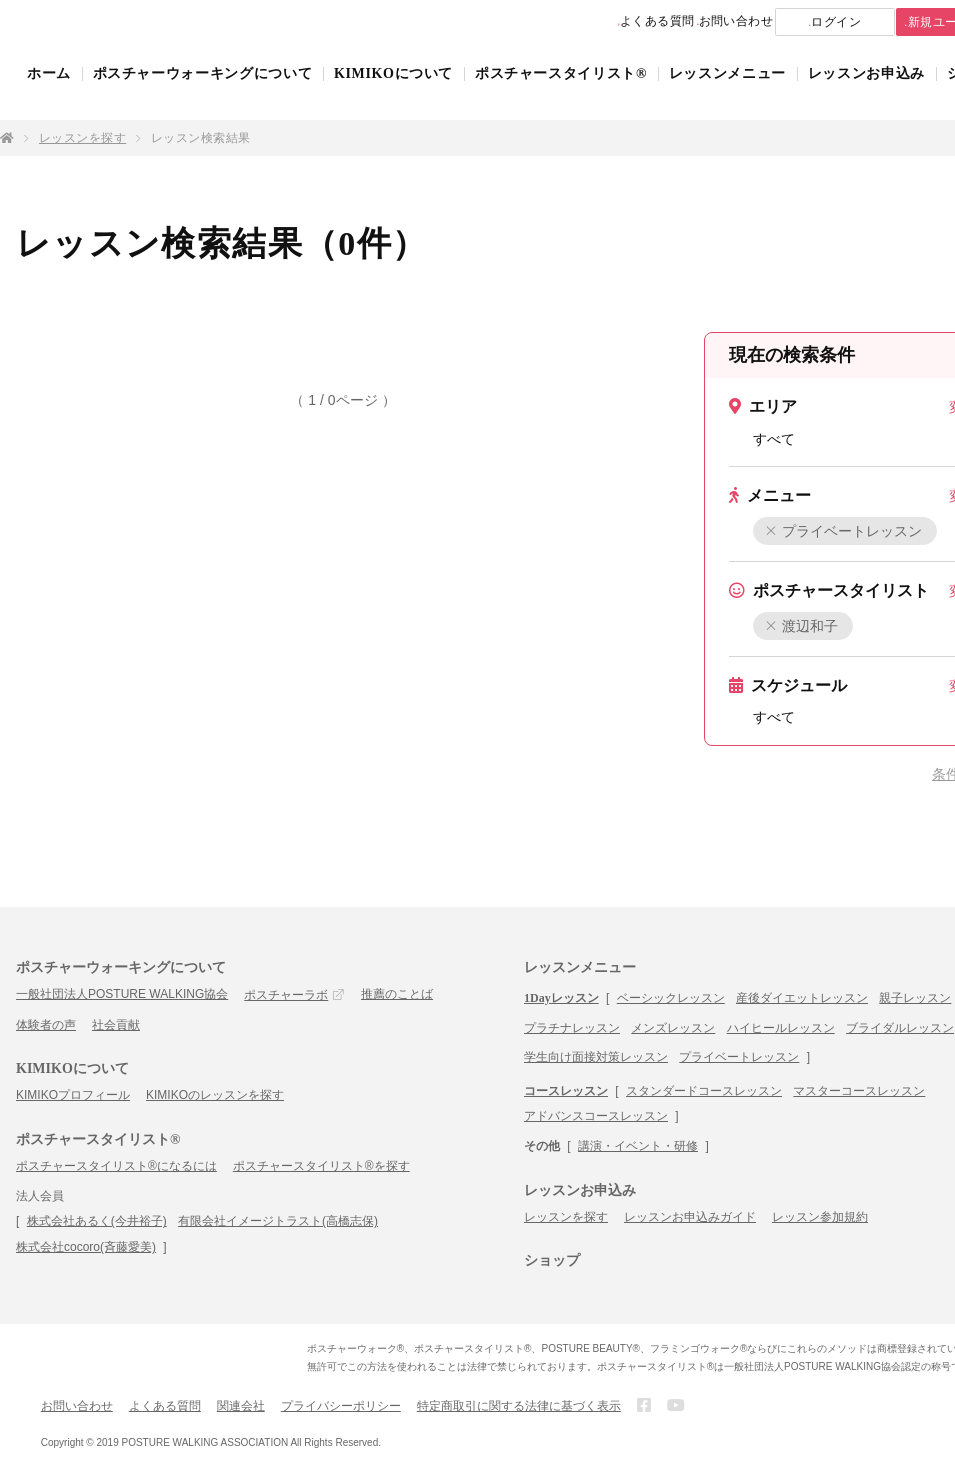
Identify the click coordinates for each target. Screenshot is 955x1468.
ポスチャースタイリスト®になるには (116, 1166)
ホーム (49, 92)
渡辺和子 (802, 626)
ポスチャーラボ (286, 995)
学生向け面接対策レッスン (596, 1057)
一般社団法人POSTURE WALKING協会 (122, 994)
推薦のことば (397, 994)
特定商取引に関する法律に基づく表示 (519, 1406)
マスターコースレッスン (859, 1091)
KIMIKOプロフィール (73, 1095)
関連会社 (241, 1406)
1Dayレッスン (561, 998)
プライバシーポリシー (341, 1406)
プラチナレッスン (572, 1028)
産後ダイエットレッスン (802, 998)
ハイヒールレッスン (781, 1028)
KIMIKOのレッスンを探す (215, 1095)
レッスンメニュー (727, 92)
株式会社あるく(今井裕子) (97, 1221)
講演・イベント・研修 (638, 1146)
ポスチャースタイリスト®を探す (321, 1166)
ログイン (797, 23)
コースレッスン (566, 1091)
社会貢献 (116, 1025)
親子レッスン (915, 998)
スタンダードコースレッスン (704, 1091)
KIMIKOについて (393, 92)
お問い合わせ (675, 22)
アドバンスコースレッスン (596, 1116)
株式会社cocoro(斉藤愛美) (86, 1247)
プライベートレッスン (844, 531)
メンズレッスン (673, 1028)
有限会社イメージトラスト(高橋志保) (278, 1221)
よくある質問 (567, 22)
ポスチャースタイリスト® (561, 92)
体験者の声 (46, 1025)
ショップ (552, 1260)
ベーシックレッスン (671, 998)
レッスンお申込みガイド (690, 1217)
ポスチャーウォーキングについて (203, 92)
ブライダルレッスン (900, 1028)
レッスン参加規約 (820, 1217)
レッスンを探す (82, 138)
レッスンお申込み (866, 92)
